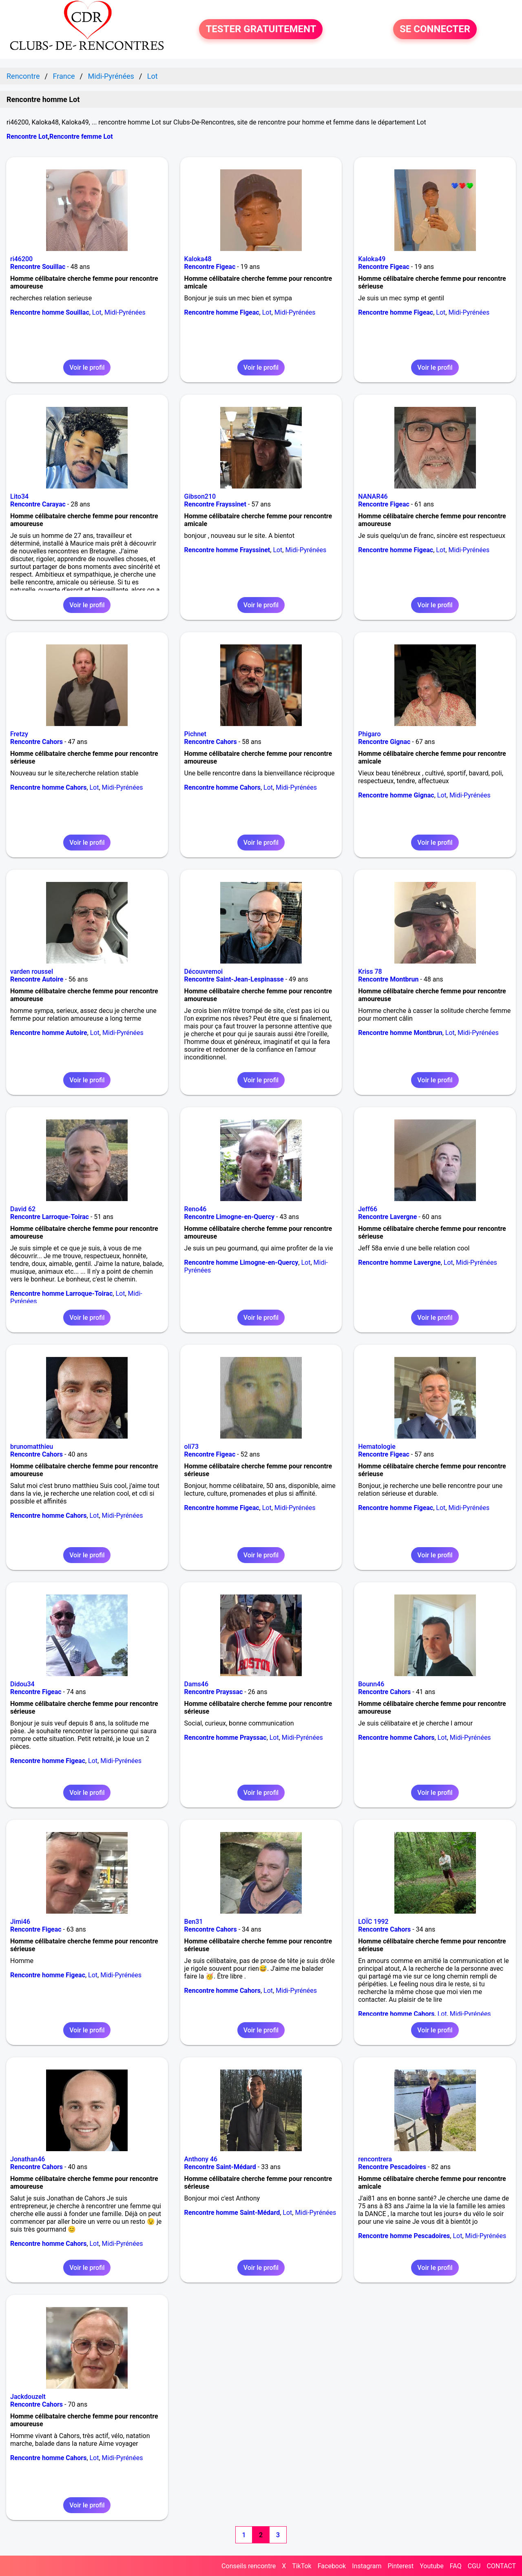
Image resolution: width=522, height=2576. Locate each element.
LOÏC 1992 (373, 1921)
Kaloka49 (371, 259)
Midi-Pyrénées (125, 312)
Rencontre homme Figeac (221, 312)
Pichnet (195, 734)
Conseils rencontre (248, 2566)
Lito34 (19, 496)
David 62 (22, 1209)
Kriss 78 (370, 971)
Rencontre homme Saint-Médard (232, 2212)
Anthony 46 (201, 2159)
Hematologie (377, 1446)
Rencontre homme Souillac (49, 312)
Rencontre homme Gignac (396, 795)
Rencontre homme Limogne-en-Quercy (241, 1262)
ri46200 (21, 259)
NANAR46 (372, 496)
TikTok (302, 2566)
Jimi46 (20, 1921)
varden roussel (31, 971)
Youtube (432, 2566)
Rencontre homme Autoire (48, 1033)
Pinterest (400, 2566)
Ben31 (193, 1921)
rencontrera (375, 2159)
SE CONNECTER (435, 29)
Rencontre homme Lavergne (399, 1262)
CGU (474, 2566)
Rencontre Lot (27, 136)
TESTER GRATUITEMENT (261, 29)
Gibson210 (200, 496)
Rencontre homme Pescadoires (404, 2236)
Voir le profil (86, 367)
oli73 (191, 1446)
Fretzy (19, 734)
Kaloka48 (198, 259)
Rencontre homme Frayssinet (227, 550)
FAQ (456, 2566)
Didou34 (22, 1684)
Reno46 (195, 1209)
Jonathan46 (27, 2159)
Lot (97, 312)
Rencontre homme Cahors (48, 787)
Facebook (332, 2566)
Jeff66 (367, 1209)
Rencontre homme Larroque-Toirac (61, 1293)
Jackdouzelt (28, 2397)
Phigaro (369, 734)
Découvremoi (203, 971)
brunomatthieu (31, 1446)
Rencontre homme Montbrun (400, 1033)
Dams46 (196, 1684)
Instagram (366, 2566)
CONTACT (501, 2566)
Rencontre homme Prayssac (225, 1737)
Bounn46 (371, 1684)
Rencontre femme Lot (81, 136)
